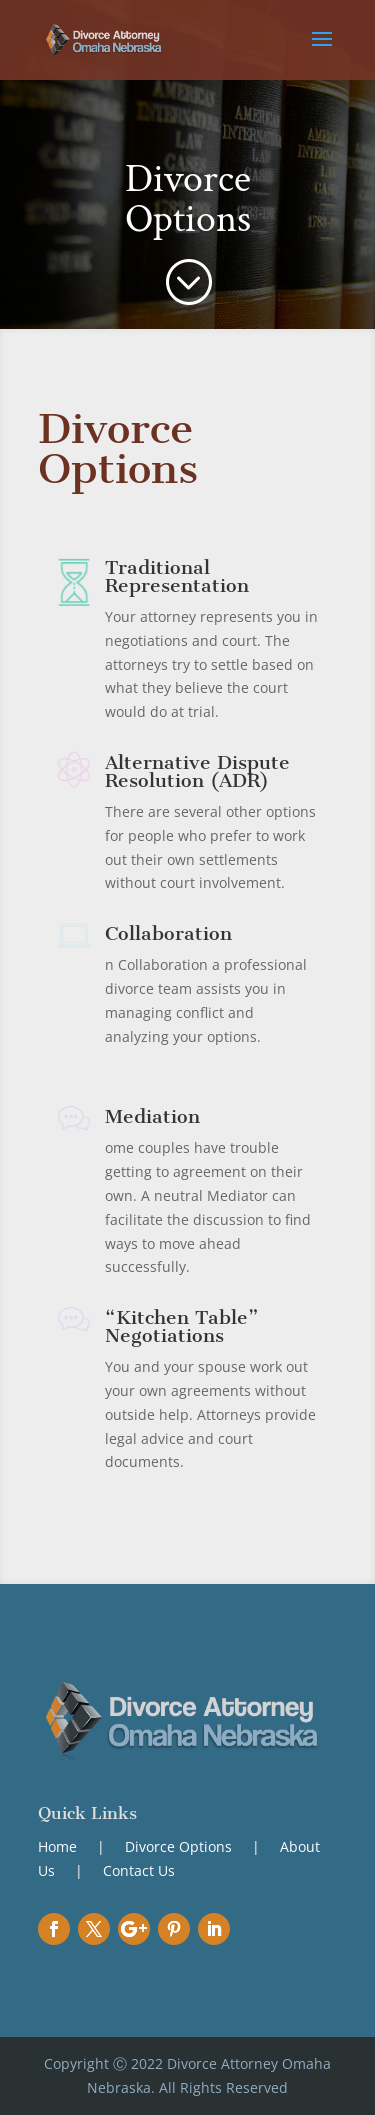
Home (59, 1846)
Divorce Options (178, 1846)
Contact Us (139, 1870)
